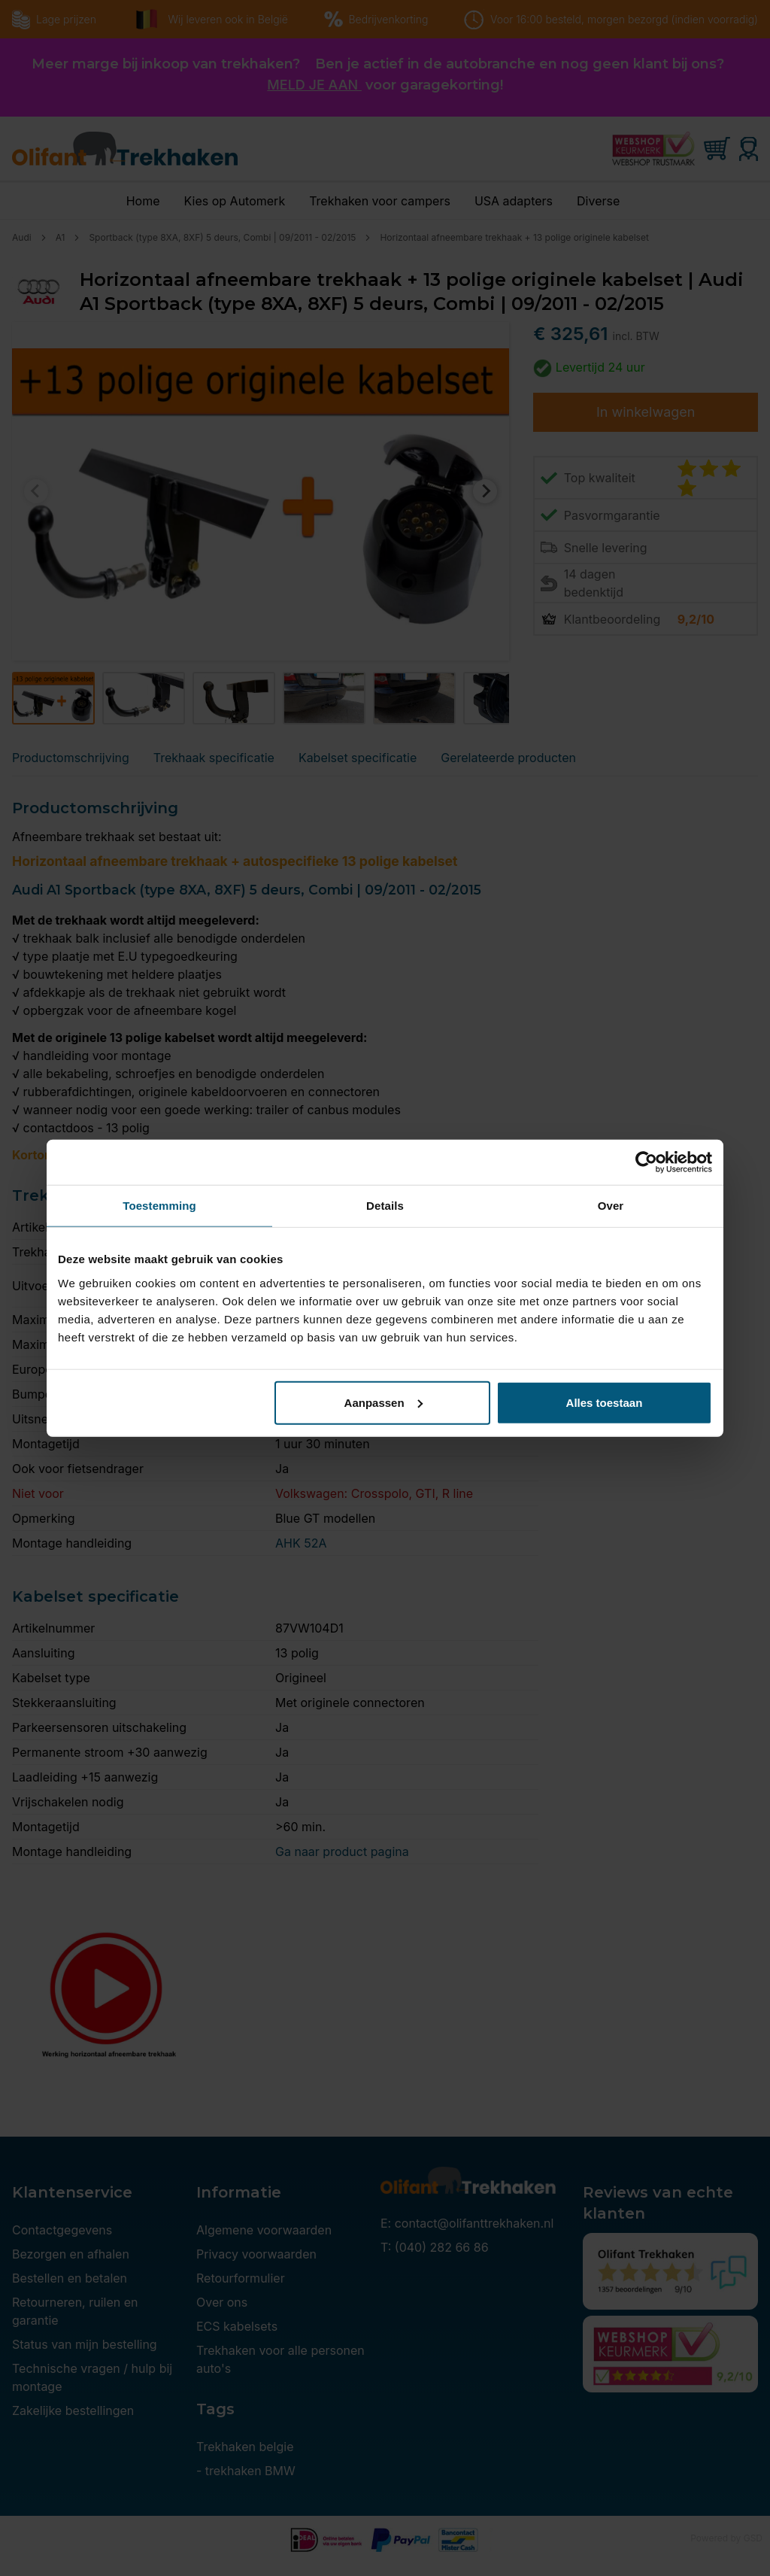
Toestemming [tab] (159, 1205)
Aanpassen (383, 1402)
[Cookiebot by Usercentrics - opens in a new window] (646, 1162)
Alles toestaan (604, 1402)
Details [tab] (385, 1205)
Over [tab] (611, 1205)
